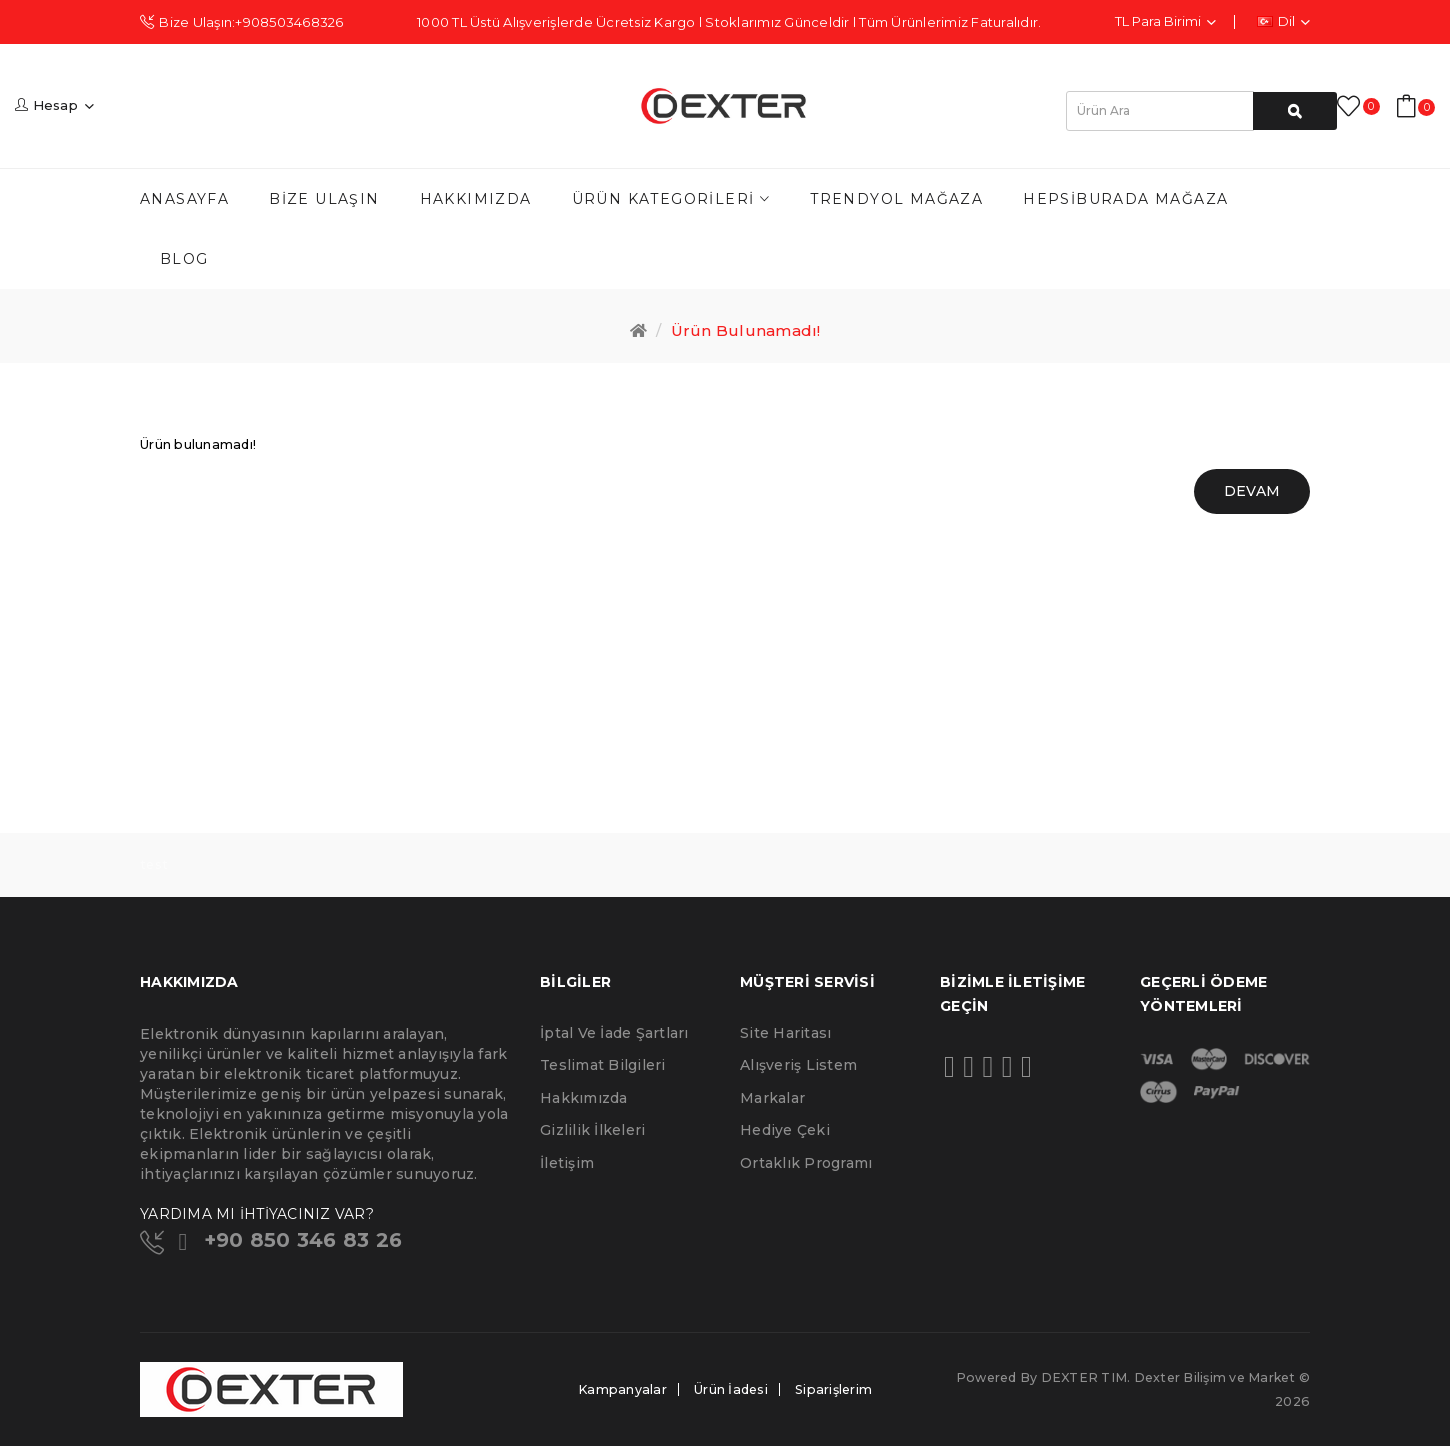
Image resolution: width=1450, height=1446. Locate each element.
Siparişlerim (833, 1389)
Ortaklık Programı (806, 1163)
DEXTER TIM (1084, 1377)
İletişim (567, 1163)
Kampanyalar (622, 1389)
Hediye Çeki (785, 1130)
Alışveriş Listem (798, 1065)
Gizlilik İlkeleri (592, 1130)
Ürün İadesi (731, 1389)
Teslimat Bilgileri (603, 1065)
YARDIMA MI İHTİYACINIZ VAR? (257, 1214)
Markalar (772, 1098)
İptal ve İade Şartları (614, 1033)
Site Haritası (785, 1033)
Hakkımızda (584, 1098)
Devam (1252, 491)
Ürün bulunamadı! (746, 330)
